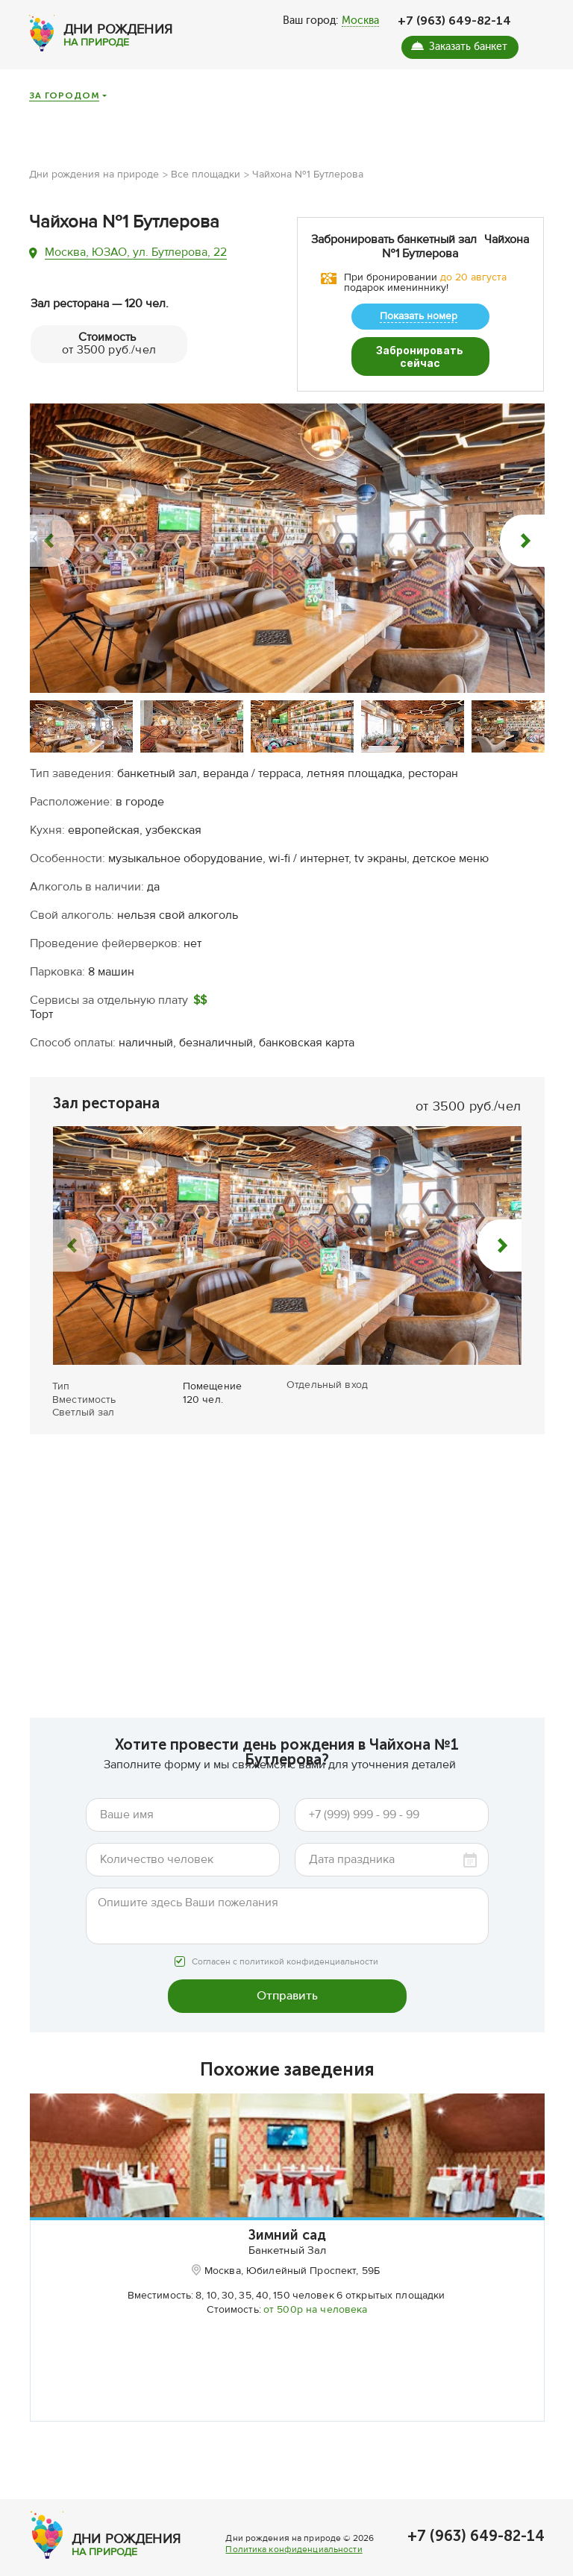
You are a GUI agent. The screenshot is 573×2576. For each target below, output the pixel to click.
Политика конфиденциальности (293, 2563)
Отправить (287, 1954)
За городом (64, 96)
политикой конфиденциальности (308, 1921)
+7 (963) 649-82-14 (454, 20)
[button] (52, 500)
